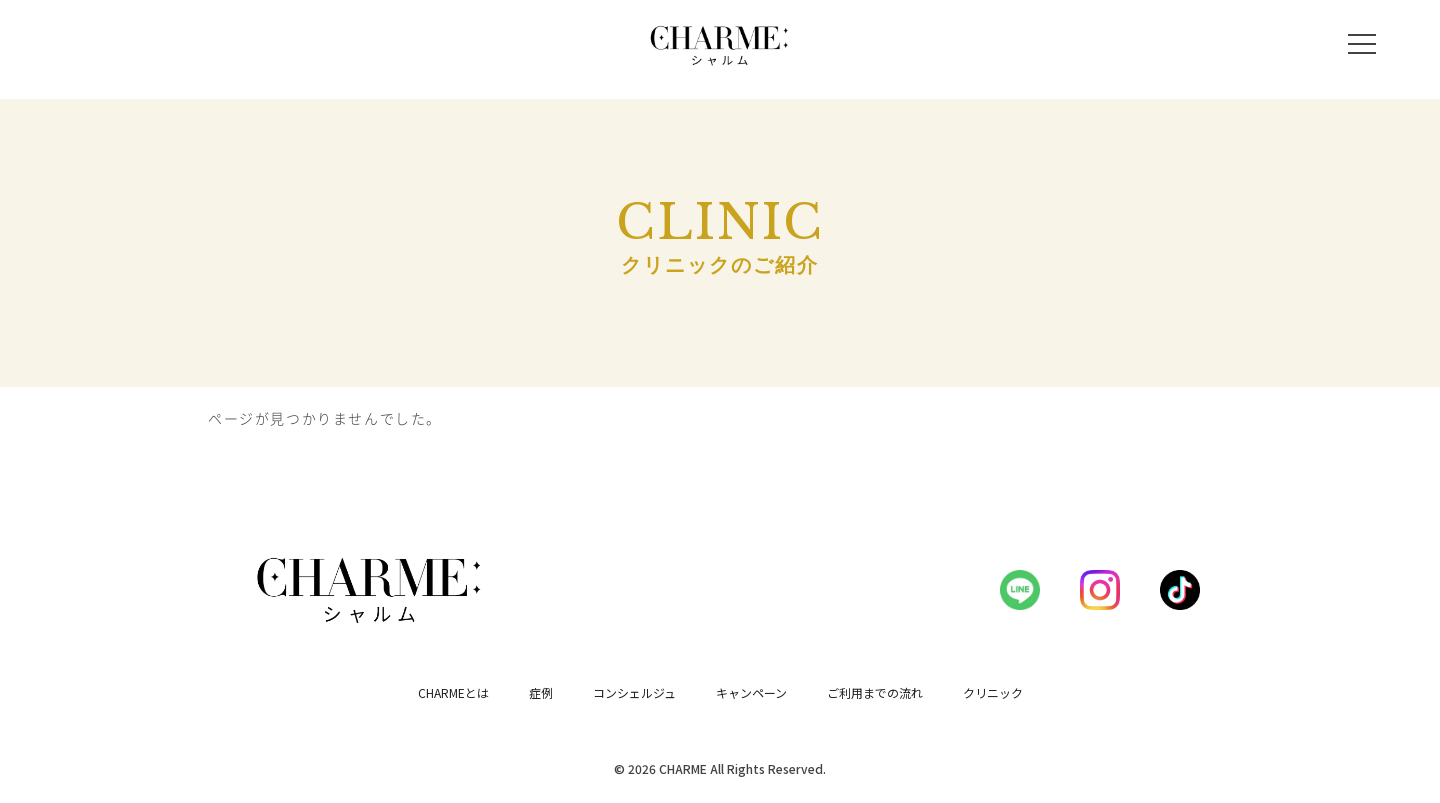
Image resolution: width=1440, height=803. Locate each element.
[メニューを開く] (1362, 44)
